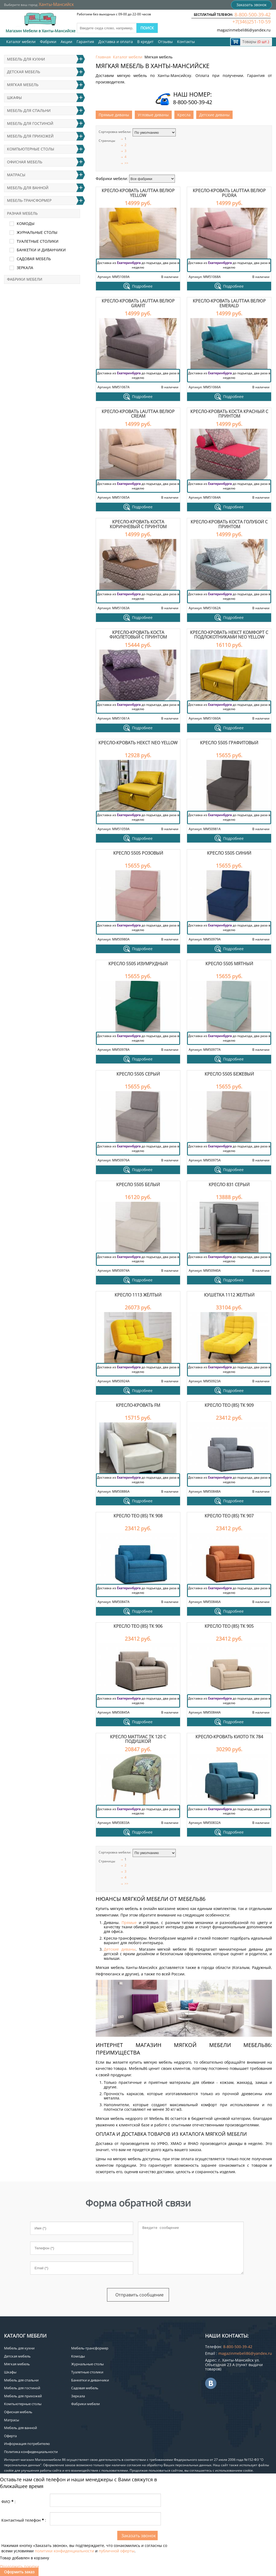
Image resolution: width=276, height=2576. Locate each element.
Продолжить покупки (19, 2566)
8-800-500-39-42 (252, 14)
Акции (66, 41)
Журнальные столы (37, 232)
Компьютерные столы (30, 148)
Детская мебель (23, 71)
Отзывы (165, 41)
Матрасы (16, 174)
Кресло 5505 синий (229, 853)
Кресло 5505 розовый (138, 853)
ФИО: (8, 2501)
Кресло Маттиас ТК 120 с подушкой (138, 1739)
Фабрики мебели (24, 279)
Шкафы (14, 97)
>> (126, 163)
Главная (103, 56)
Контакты (186, 41)
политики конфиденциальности (64, 2550)
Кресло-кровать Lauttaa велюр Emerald (229, 303)
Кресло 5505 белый (138, 1184)
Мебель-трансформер (29, 200)
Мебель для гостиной (30, 123)
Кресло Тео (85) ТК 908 (138, 1516)
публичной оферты (116, 2550)
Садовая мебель (34, 258)
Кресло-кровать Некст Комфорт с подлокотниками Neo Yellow (229, 634)
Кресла (184, 114)
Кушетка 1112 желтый (229, 1295)
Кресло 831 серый (229, 1184)
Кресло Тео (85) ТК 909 (229, 1405)
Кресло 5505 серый (138, 1074)
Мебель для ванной (28, 187)
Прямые (129, 1922)
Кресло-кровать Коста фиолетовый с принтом (138, 634)
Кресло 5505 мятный (229, 964)
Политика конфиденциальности (31, 2451)
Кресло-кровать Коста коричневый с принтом (138, 524)
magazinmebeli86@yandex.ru (244, 30)
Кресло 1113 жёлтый (138, 1295)
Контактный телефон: (23, 2520)
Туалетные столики (37, 241)
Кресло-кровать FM (138, 1405)
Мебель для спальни (29, 110)
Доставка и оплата (115, 41)
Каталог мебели (21, 41)
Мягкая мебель (23, 84)
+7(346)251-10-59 (251, 21)
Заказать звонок (251, 4)
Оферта (10, 2435)
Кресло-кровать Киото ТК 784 (229, 1737)
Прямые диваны (114, 114)
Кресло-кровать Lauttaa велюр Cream (138, 413)
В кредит (145, 41)
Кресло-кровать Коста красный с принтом (229, 413)
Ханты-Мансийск (56, 4)
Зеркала (25, 267)
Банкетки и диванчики (41, 249)
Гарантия (85, 41)
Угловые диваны (153, 114)
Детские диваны (214, 114)
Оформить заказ (19, 2571)
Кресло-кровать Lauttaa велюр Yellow (138, 193)
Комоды (25, 223)
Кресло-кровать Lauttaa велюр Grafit (138, 303)
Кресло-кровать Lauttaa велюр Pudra (229, 193)
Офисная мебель (24, 161)
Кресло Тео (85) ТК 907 (229, 1516)
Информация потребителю (27, 2443)
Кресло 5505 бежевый (229, 1074)
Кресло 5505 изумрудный (138, 964)
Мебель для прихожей (30, 136)
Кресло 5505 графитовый (229, 743)
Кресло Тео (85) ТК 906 (138, 1626)
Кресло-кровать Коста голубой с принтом (229, 524)
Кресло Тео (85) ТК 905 (229, 1626)
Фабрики (48, 41)
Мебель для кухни (26, 59)
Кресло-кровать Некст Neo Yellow (138, 743)
